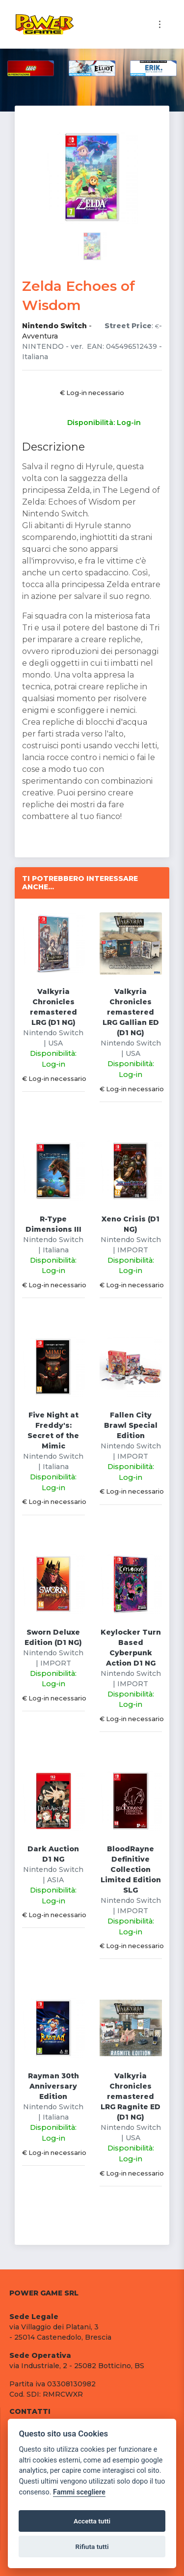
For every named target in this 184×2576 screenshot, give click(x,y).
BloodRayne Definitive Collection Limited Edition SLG (131, 1869)
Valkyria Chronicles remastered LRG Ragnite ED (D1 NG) (130, 2096)
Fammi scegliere (79, 2492)
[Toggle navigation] (160, 24)
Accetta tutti (92, 2521)
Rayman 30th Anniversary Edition (53, 2086)
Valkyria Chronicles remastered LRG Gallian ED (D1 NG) (131, 1012)
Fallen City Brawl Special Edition (131, 1425)
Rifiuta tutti (92, 2546)
